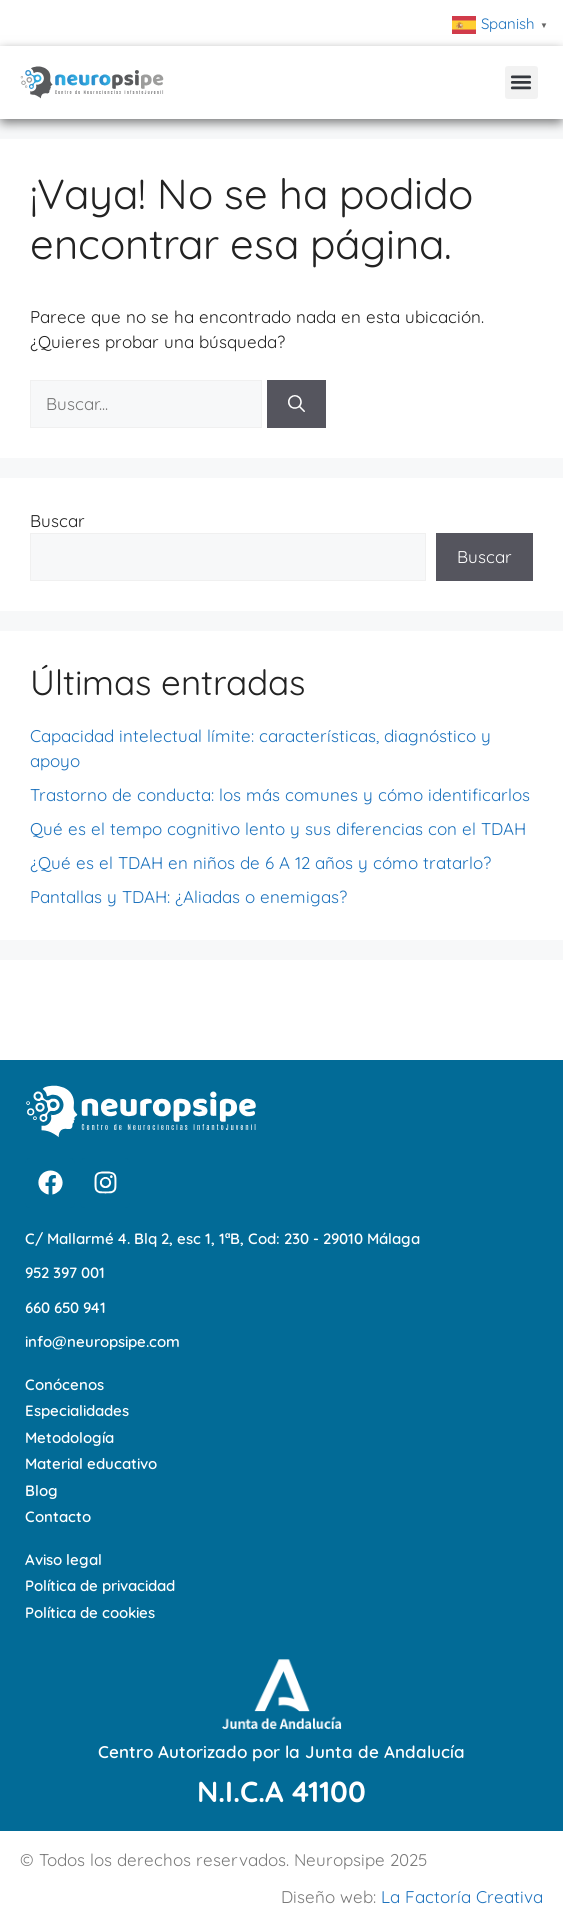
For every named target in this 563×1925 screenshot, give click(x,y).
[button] (521, 82)
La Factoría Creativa (462, 1896)
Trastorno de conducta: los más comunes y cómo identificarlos (280, 794)
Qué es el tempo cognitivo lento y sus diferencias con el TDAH (278, 828)
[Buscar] (296, 404)
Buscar (57, 520)
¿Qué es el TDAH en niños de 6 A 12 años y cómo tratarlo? (260, 862)
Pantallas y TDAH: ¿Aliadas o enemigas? (188, 896)
